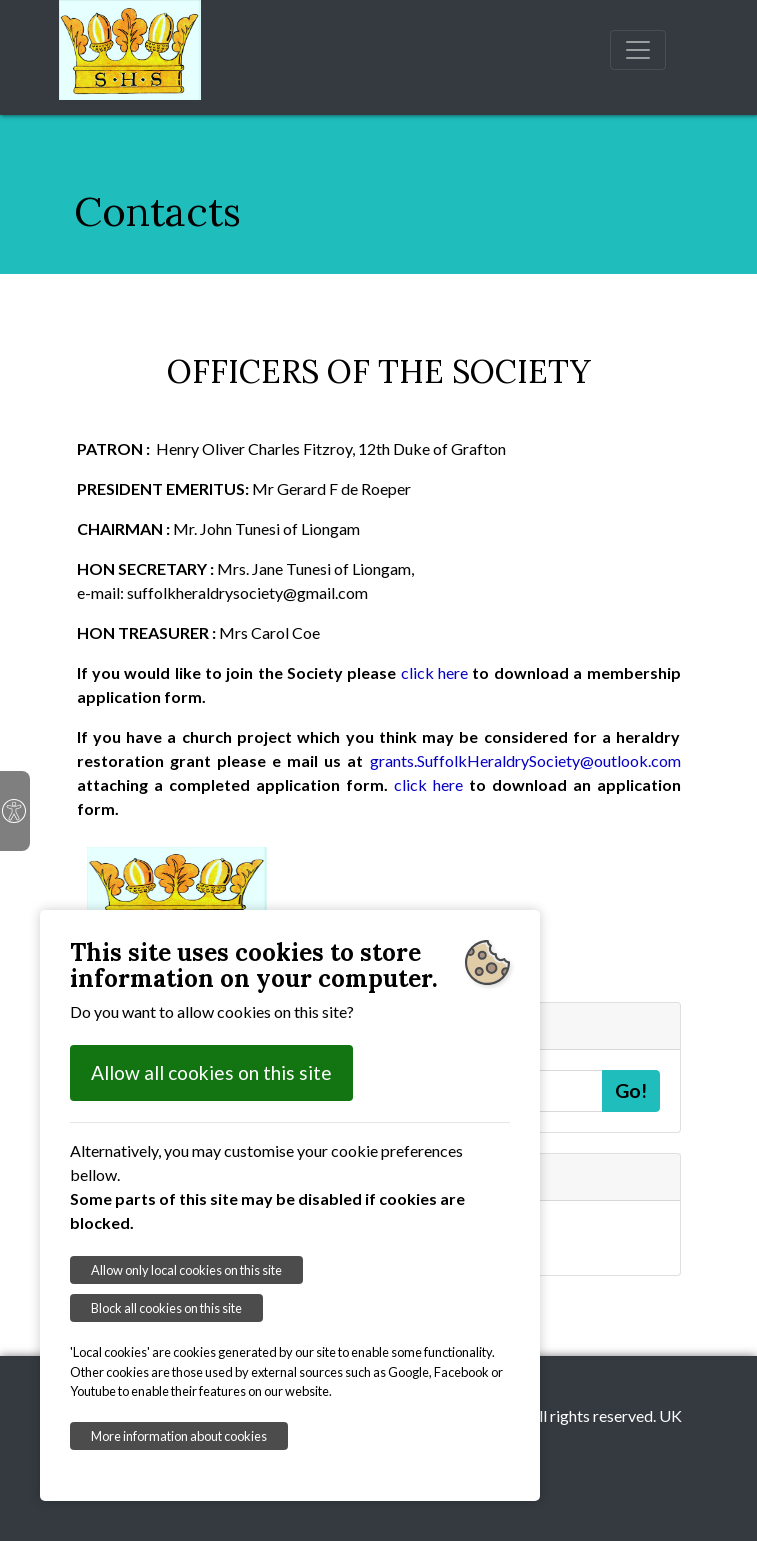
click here (434, 672)
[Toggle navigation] (638, 50)
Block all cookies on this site (166, 1308)
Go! (631, 1090)
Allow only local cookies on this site (186, 1270)
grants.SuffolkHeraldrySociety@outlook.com (525, 760)
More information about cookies (179, 1436)
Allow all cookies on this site (211, 1072)
